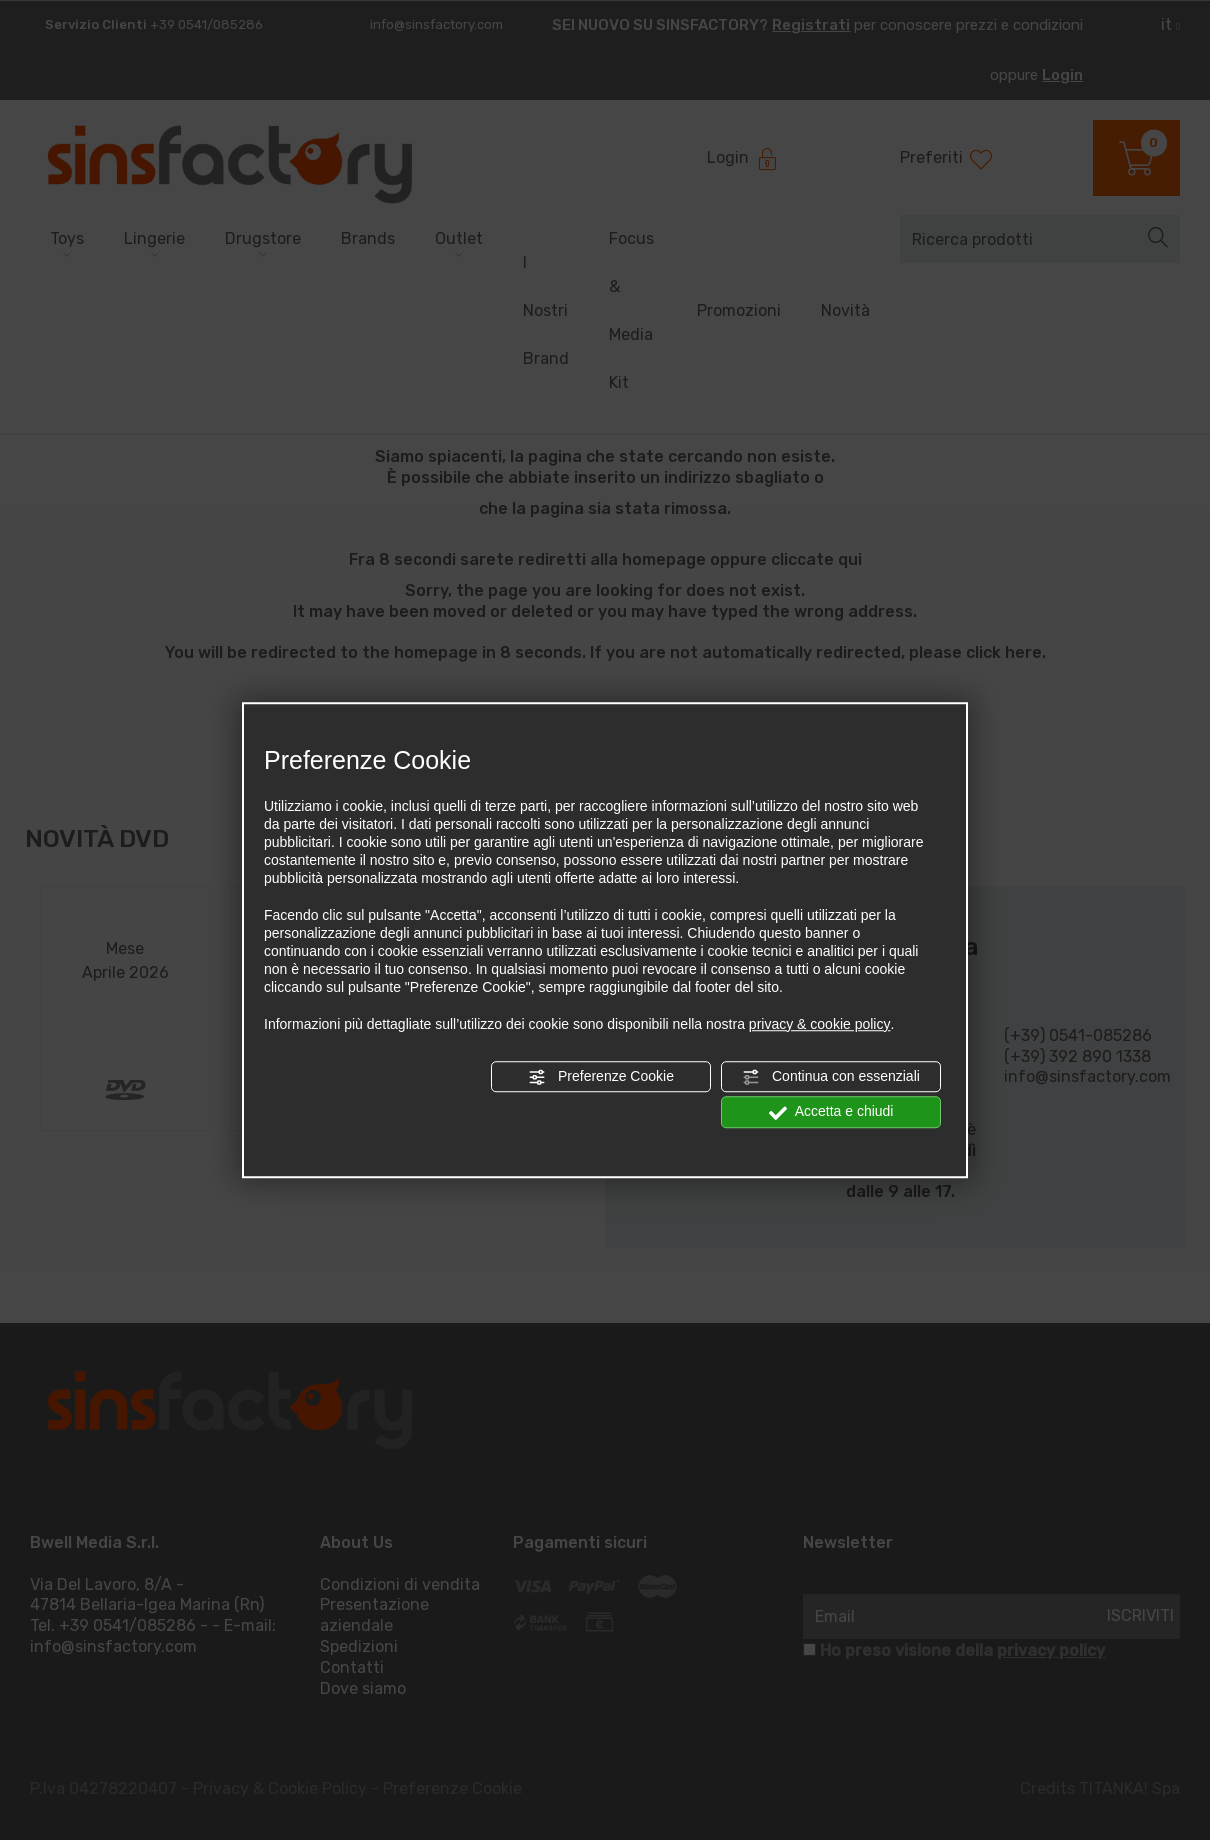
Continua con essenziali (831, 1077)
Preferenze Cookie (601, 1077)
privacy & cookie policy (820, 1024)
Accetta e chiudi (831, 1112)
